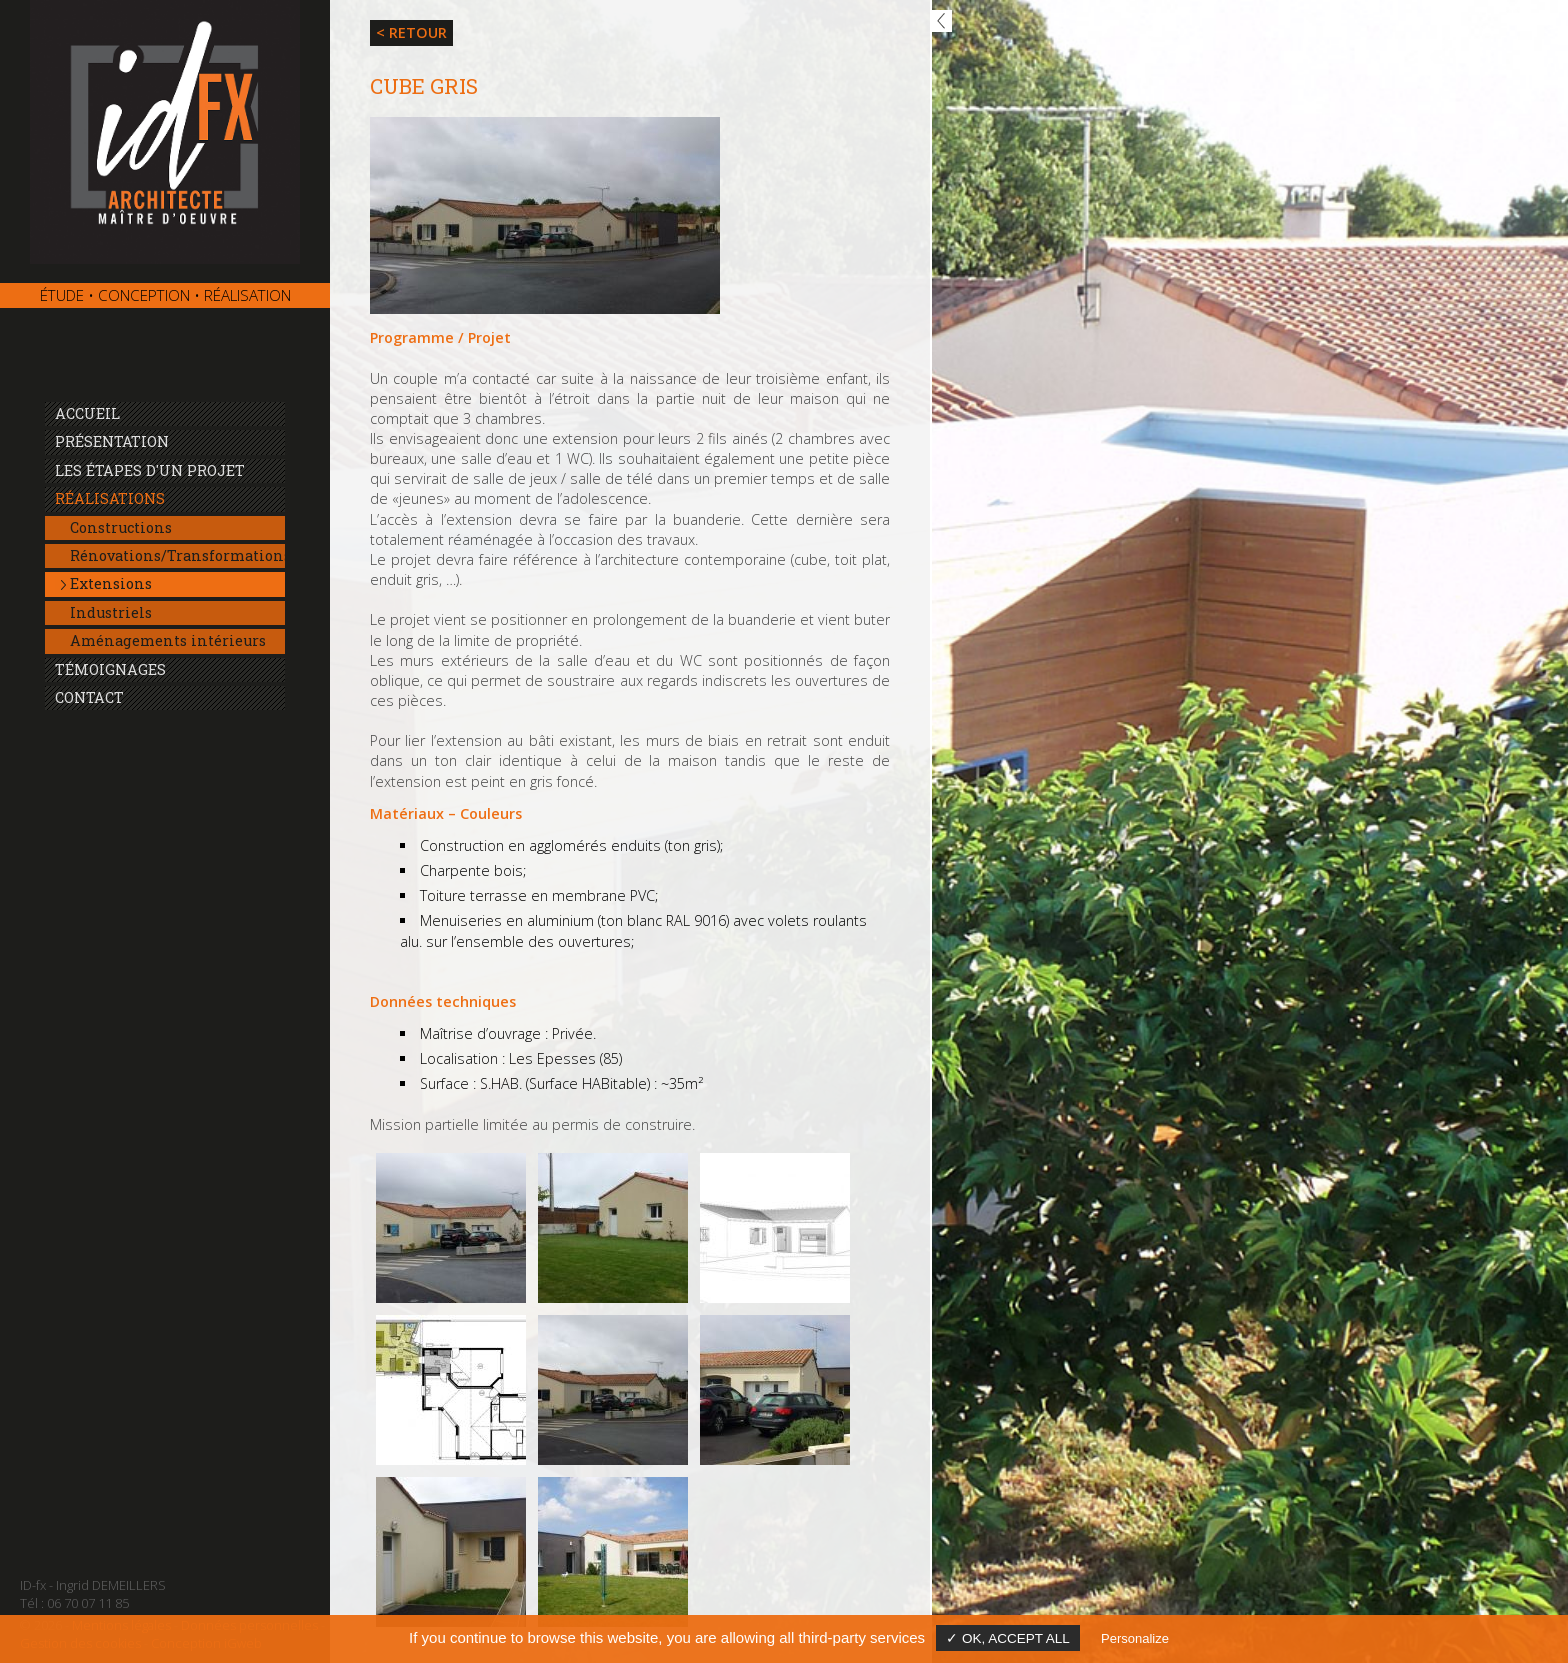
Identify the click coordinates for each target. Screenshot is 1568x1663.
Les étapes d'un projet (150, 470)
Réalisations (110, 498)
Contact (89, 697)
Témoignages (110, 669)
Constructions (121, 527)
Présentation (112, 441)
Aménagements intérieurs (168, 640)
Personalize (1135, 1638)
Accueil (87, 413)
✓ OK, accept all (1008, 1638)
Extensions (111, 583)
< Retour (411, 32)
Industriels (111, 612)
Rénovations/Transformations (177, 555)
